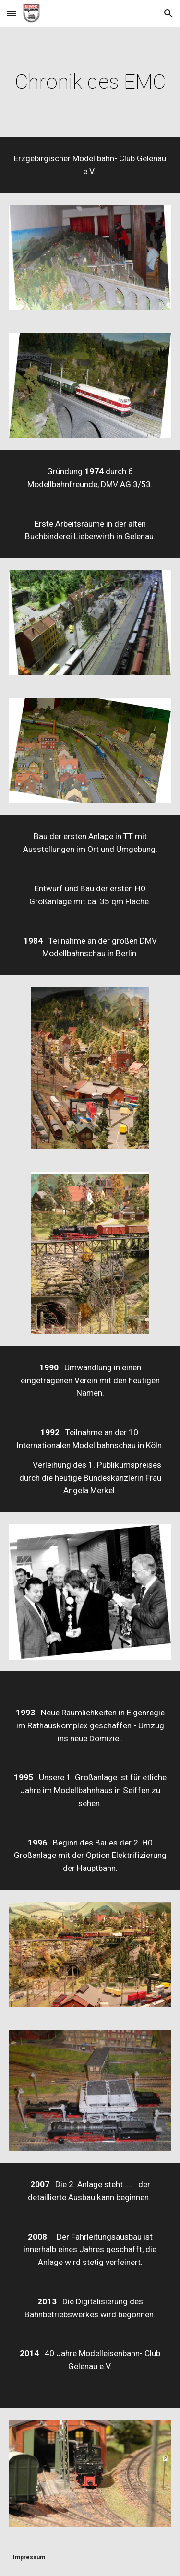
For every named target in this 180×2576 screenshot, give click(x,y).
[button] (11, 13)
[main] (90, 81)
